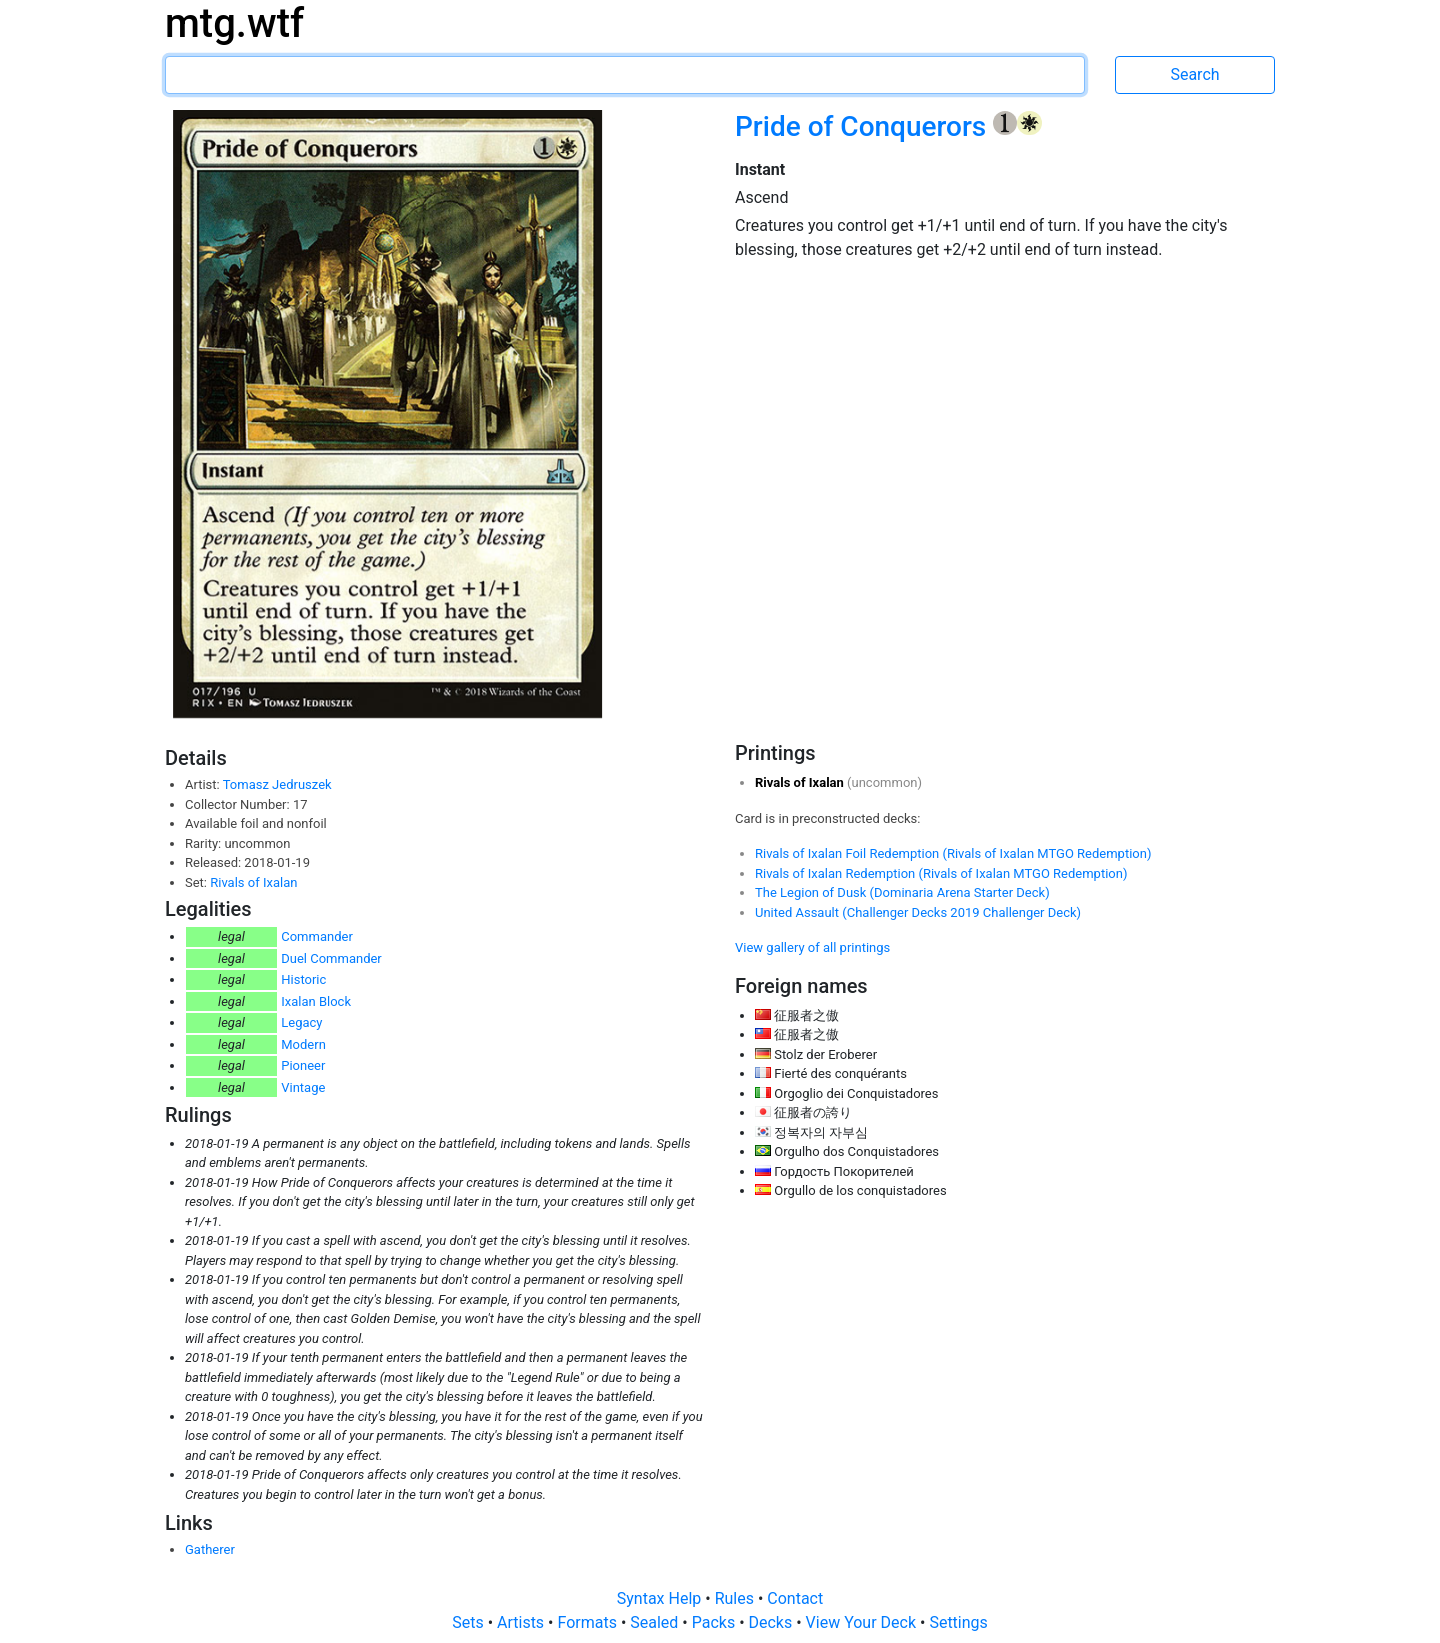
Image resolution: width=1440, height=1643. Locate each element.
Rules (736, 1598)
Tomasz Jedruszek (277, 784)
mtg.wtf (234, 23)
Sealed (656, 1622)
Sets (469, 1622)
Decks (773, 1622)
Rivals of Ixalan (253, 882)
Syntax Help (661, 1598)
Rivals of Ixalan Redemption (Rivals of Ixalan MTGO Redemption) (941, 873)
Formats (588, 1622)
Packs (715, 1622)
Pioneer (303, 1065)
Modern (303, 1044)
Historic (303, 979)
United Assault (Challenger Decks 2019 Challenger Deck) (918, 912)
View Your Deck (863, 1622)
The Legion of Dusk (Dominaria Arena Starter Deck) (902, 892)
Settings (958, 1622)
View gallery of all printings (812, 947)
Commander (317, 936)
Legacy (301, 1022)
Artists (522, 1622)
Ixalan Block (316, 1001)
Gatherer (210, 1549)
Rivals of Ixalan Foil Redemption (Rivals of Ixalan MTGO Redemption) (953, 853)
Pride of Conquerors (864, 126)
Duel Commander (331, 958)
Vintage (303, 1087)
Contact (795, 1598)
